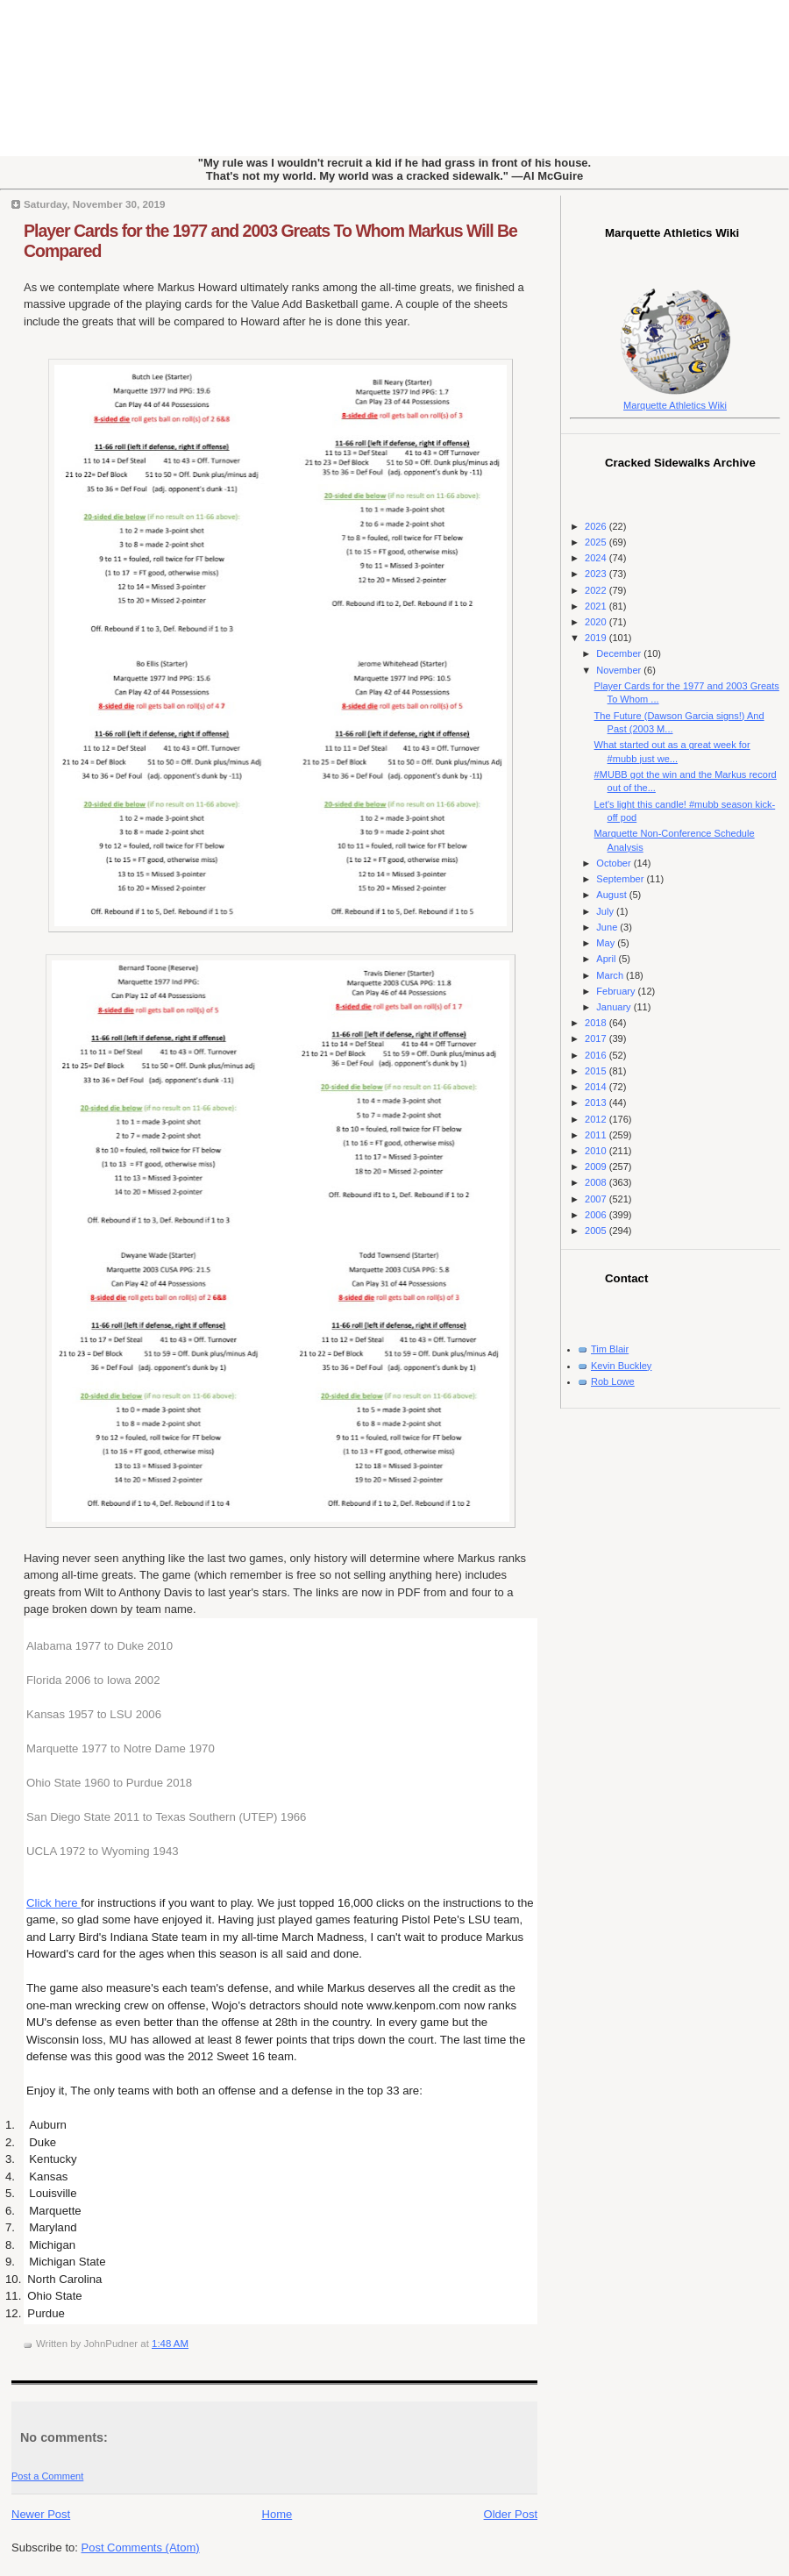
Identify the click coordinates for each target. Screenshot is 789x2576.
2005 (597, 1230)
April (607, 958)
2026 (597, 526)
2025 (597, 542)
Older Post (510, 2514)
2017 (597, 1038)
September (621, 879)
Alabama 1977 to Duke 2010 (99, 1645)
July (606, 911)
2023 (597, 573)
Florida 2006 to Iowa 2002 (93, 1680)
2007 (597, 1199)
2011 (597, 1135)
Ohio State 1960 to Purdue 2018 (109, 1782)
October (614, 863)
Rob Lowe (613, 1381)
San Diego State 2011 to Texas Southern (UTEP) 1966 (166, 1816)
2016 (597, 1055)
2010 (597, 1150)
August (612, 894)
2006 (597, 1215)
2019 (597, 637)
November (619, 670)
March (611, 975)
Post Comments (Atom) (141, 2547)
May (606, 943)
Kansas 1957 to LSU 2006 (93, 1714)
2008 (597, 1182)
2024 (597, 558)
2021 (597, 606)
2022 (597, 590)
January (614, 1007)
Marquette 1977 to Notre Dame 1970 (120, 1748)
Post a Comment (47, 2476)
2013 (597, 1102)
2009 (597, 1166)
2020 (597, 622)
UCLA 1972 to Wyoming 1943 (102, 1851)
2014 (597, 1086)
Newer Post (40, 2514)
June (608, 927)
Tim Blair (610, 1349)
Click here (53, 1902)
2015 (597, 1071)
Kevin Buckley (621, 1365)
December (619, 653)
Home (277, 2514)
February (616, 991)
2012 (597, 1119)
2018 (597, 1022)
